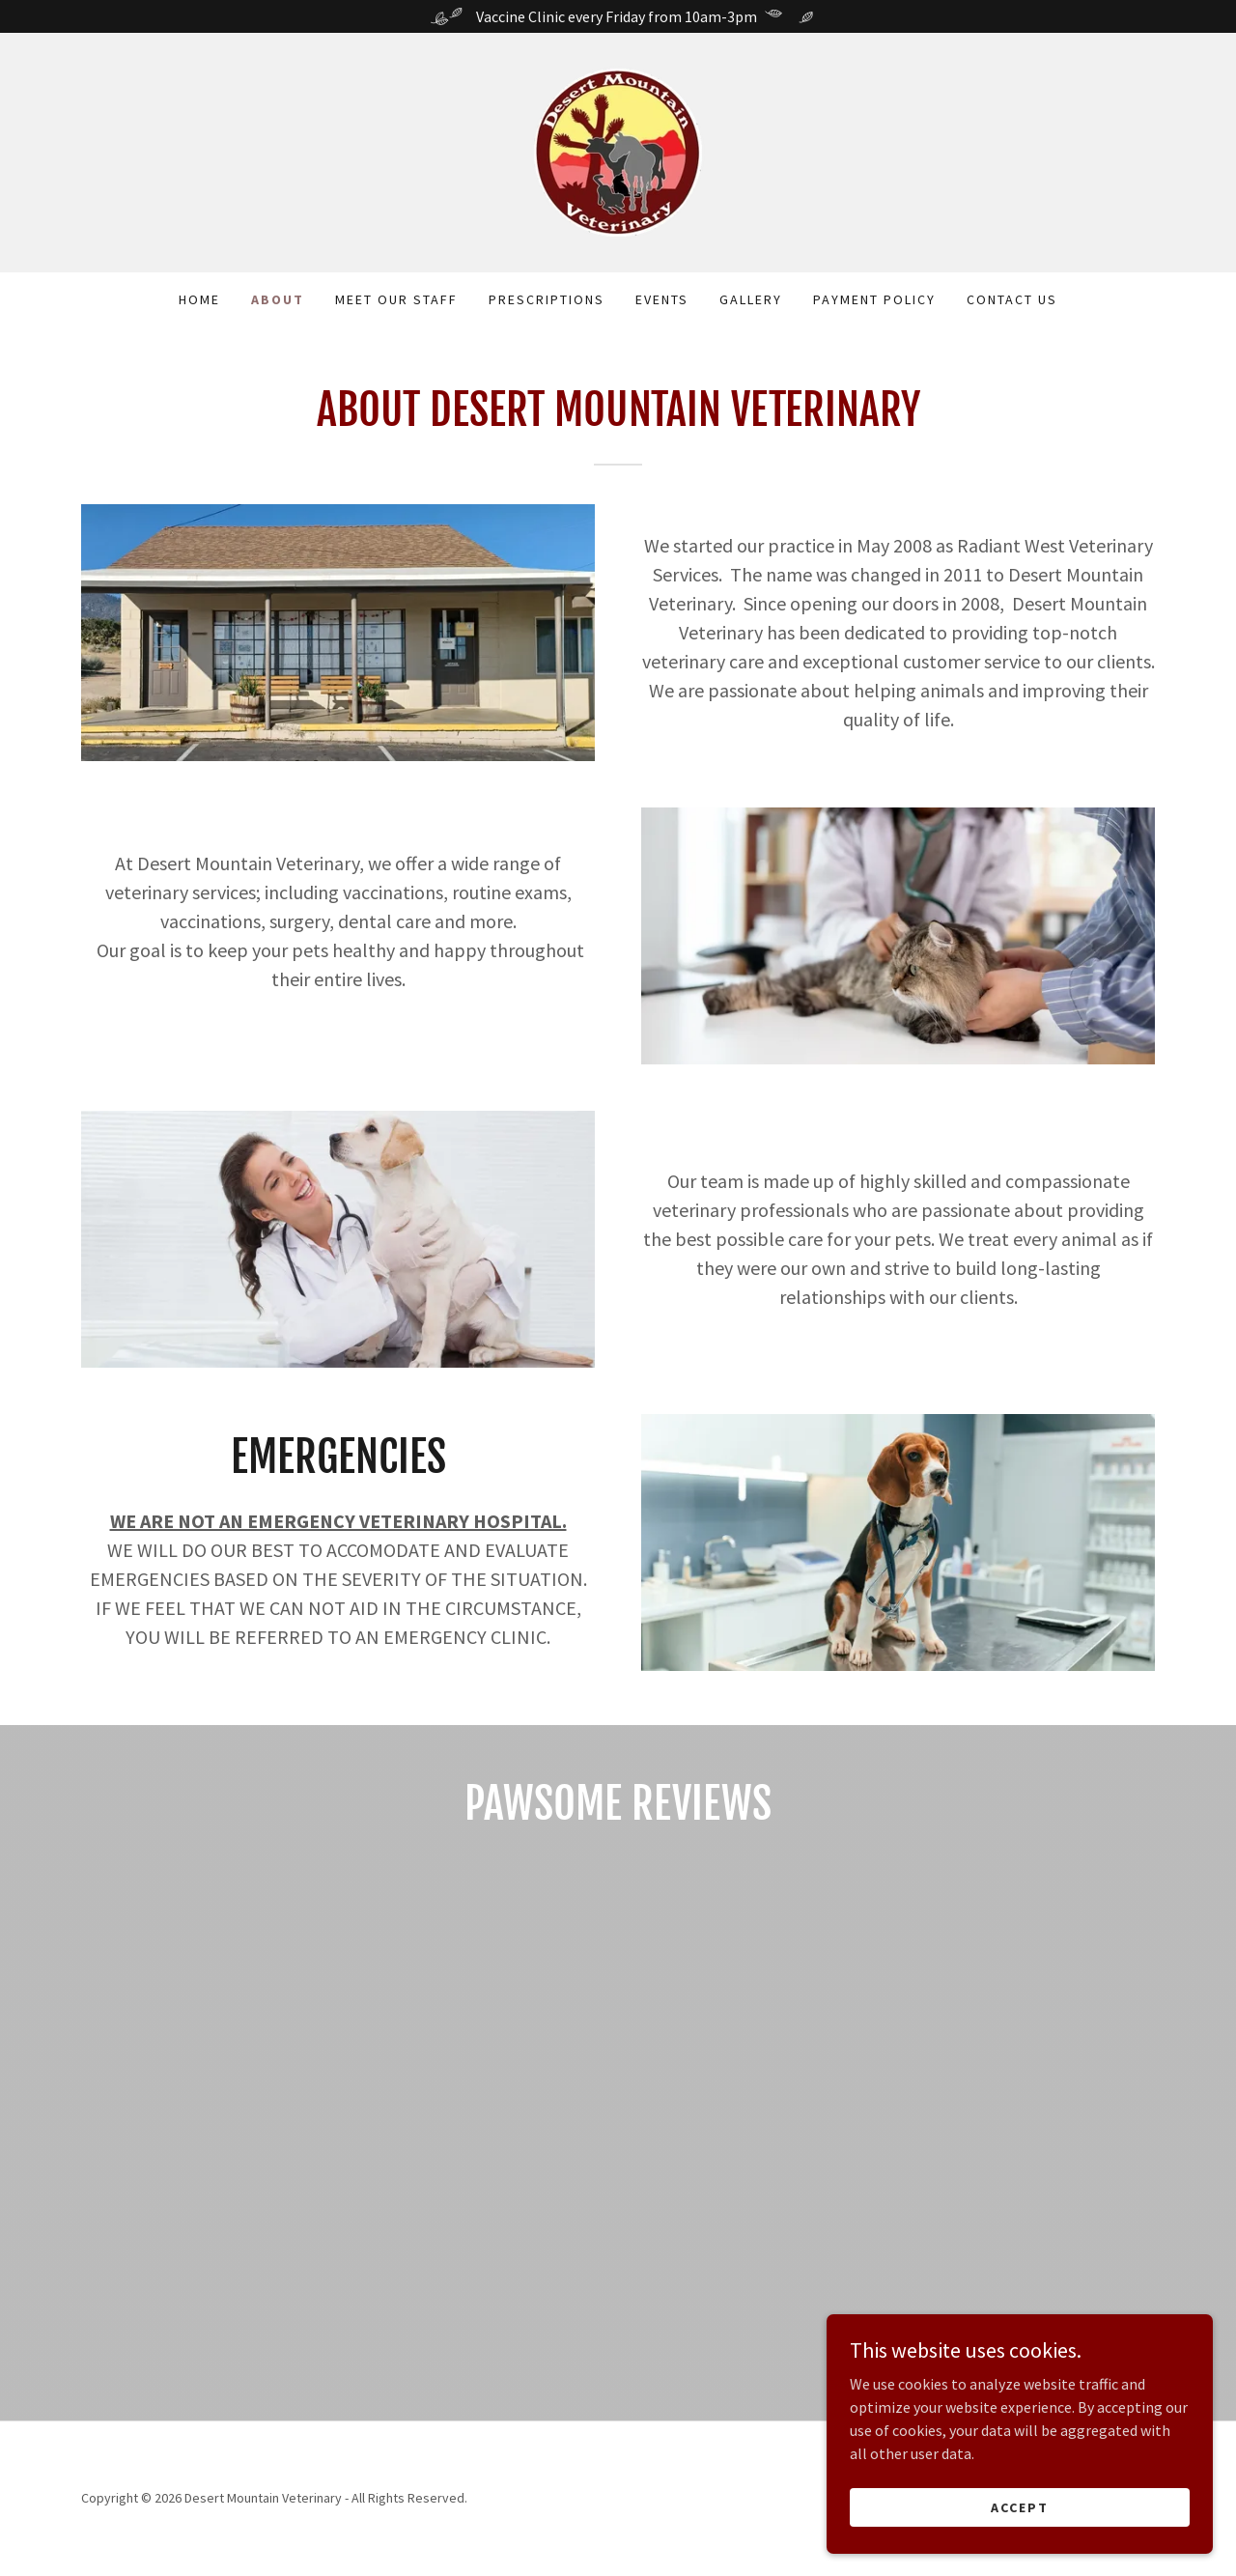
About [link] (277, 299)
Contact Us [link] (1012, 299)
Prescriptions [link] (546, 299)
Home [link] (199, 299)
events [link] (661, 299)
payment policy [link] (874, 299)
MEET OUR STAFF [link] (396, 299)
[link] (618, 150)
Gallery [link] (750, 299)
